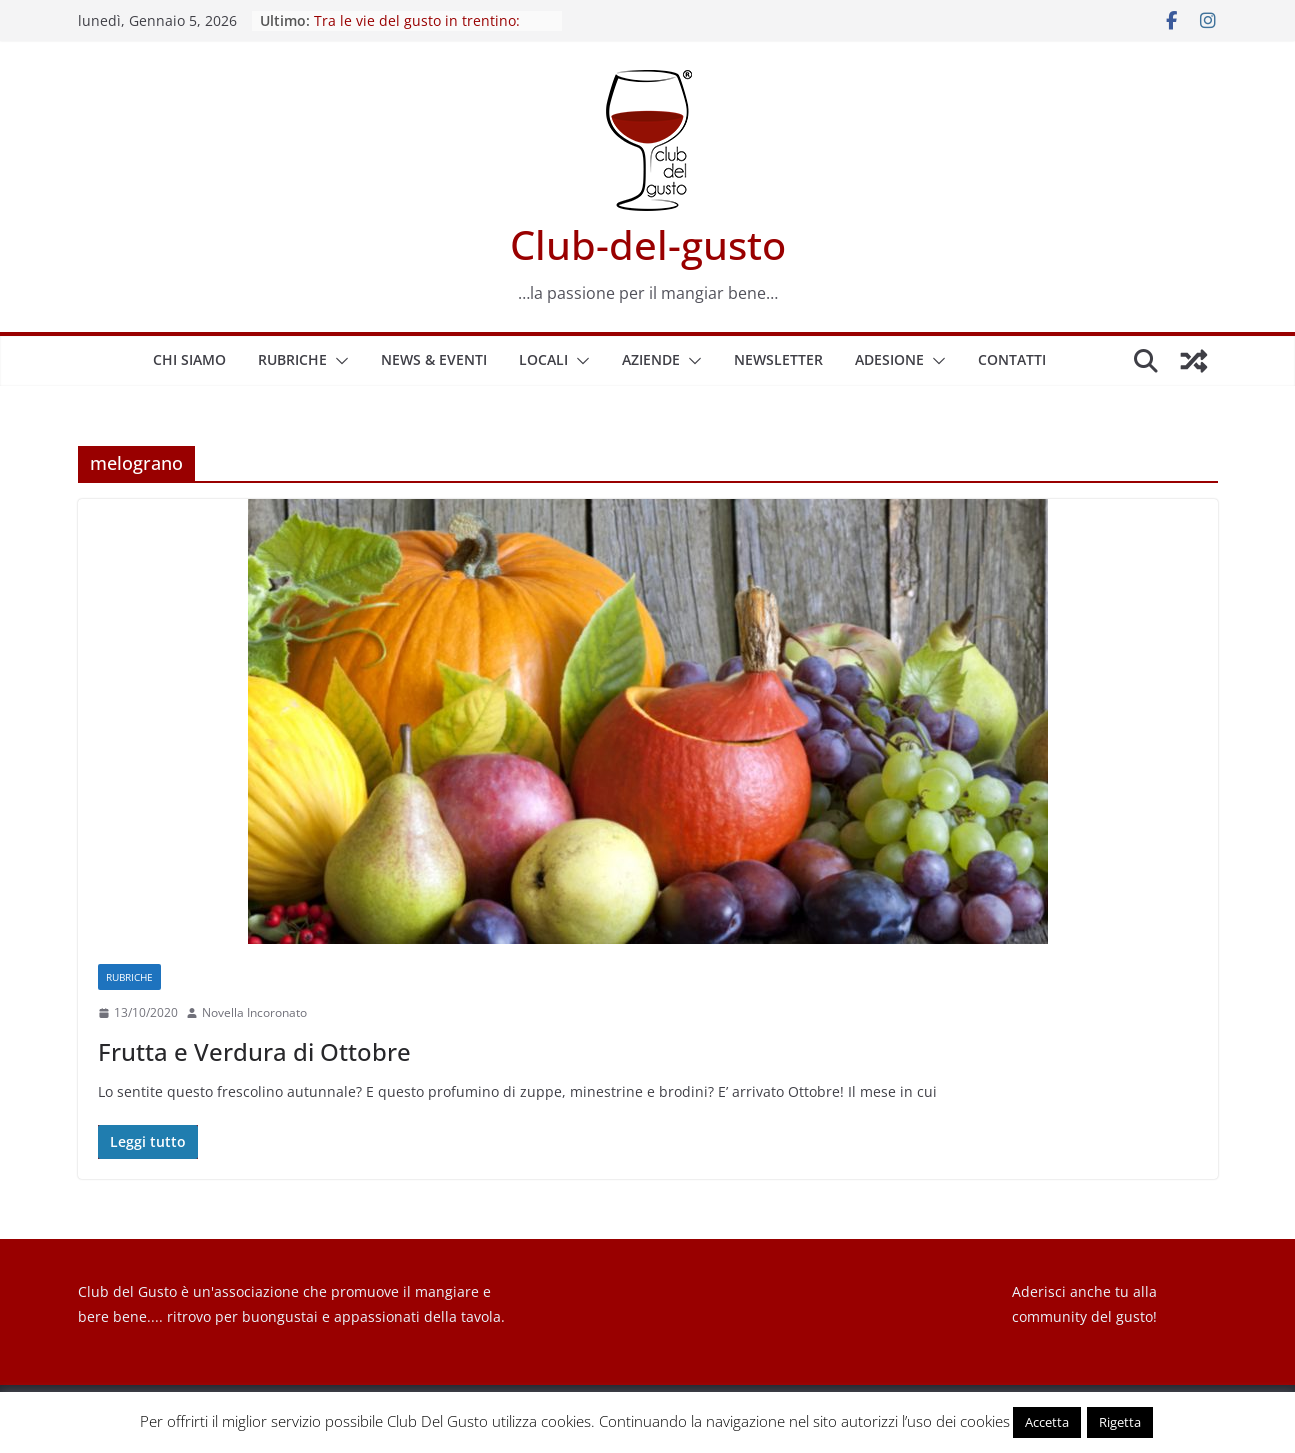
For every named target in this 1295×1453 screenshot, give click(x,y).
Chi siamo (189, 359)
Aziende (651, 359)
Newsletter (778, 359)
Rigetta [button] (1120, 1422)
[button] (338, 361)
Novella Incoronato (254, 1012)
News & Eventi (434, 359)
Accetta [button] (1047, 1422)
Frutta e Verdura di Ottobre (254, 1051)
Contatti (1012, 359)
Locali (543, 359)
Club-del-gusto (648, 244)
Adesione (889, 359)
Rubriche (292, 359)
